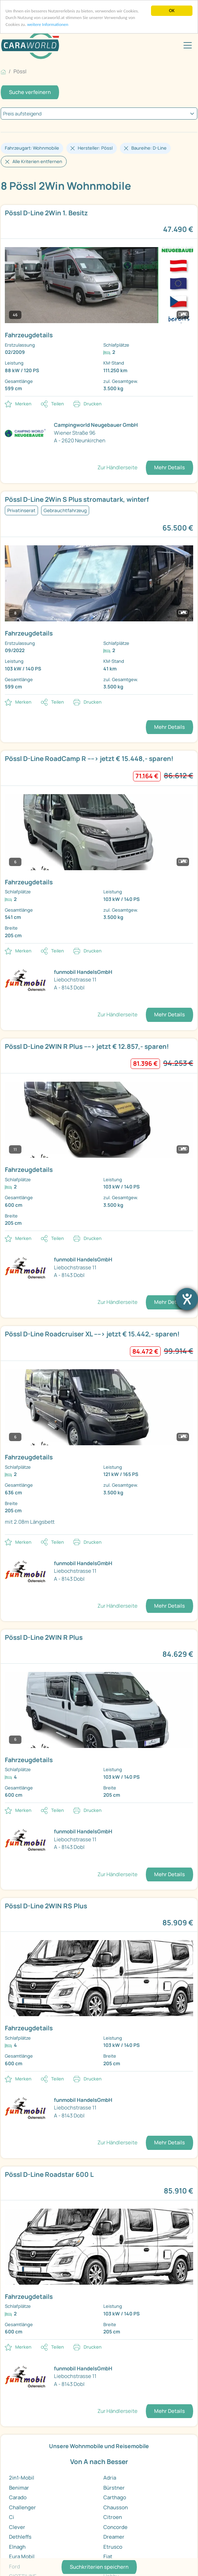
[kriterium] (99, 113)
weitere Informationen (49, 25)
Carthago (114, 2497)
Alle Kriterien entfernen (37, 161)
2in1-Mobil (21, 2477)
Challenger (22, 2507)
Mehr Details (169, 467)
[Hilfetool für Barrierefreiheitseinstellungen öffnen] (187, 1299)
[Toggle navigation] (187, 45)
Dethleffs (20, 2536)
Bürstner (114, 2487)
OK (172, 10)
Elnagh (17, 2546)
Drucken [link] (93, 404)
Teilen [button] (57, 404)
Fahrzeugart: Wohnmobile (32, 148)
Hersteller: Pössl (95, 148)
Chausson (115, 2507)
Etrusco (112, 2546)
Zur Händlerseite (117, 467)
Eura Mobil (22, 2556)
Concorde (115, 2527)
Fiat (107, 2556)
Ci (11, 2517)
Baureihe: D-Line (149, 148)
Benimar (19, 2487)
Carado (18, 2497)
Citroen (112, 2517)
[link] (99, 300)
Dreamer (113, 2536)
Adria (109, 2477)
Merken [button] (23, 404)
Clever (17, 2527)
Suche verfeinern (30, 92)
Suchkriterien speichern (99, 2566)
